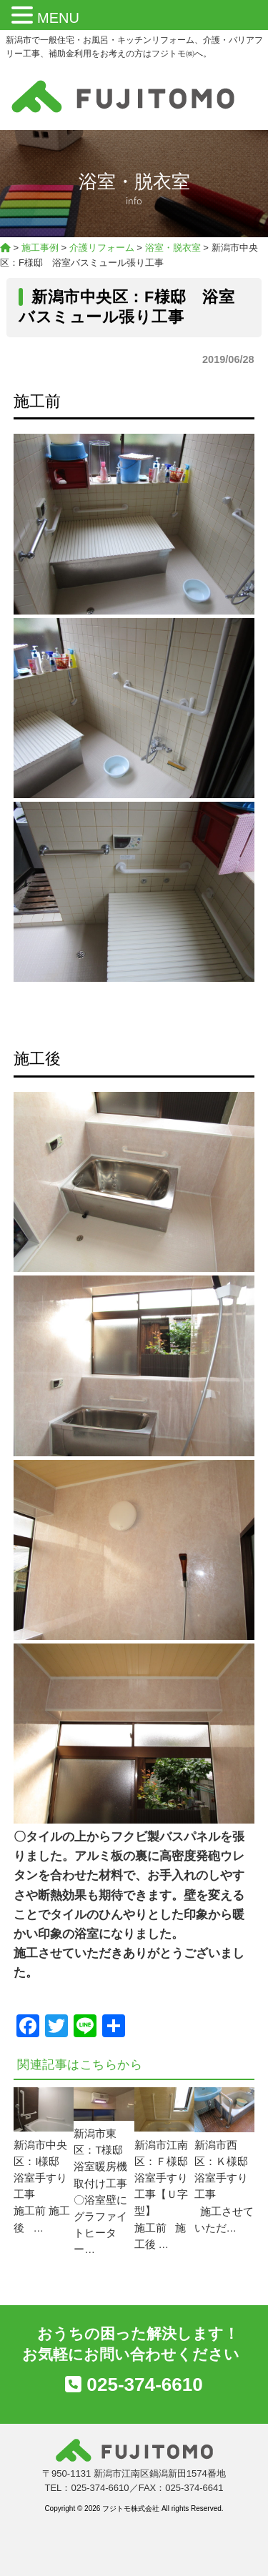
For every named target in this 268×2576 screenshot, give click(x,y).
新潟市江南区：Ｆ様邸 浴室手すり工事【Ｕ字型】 (166, 2178)
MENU (58, 18)
